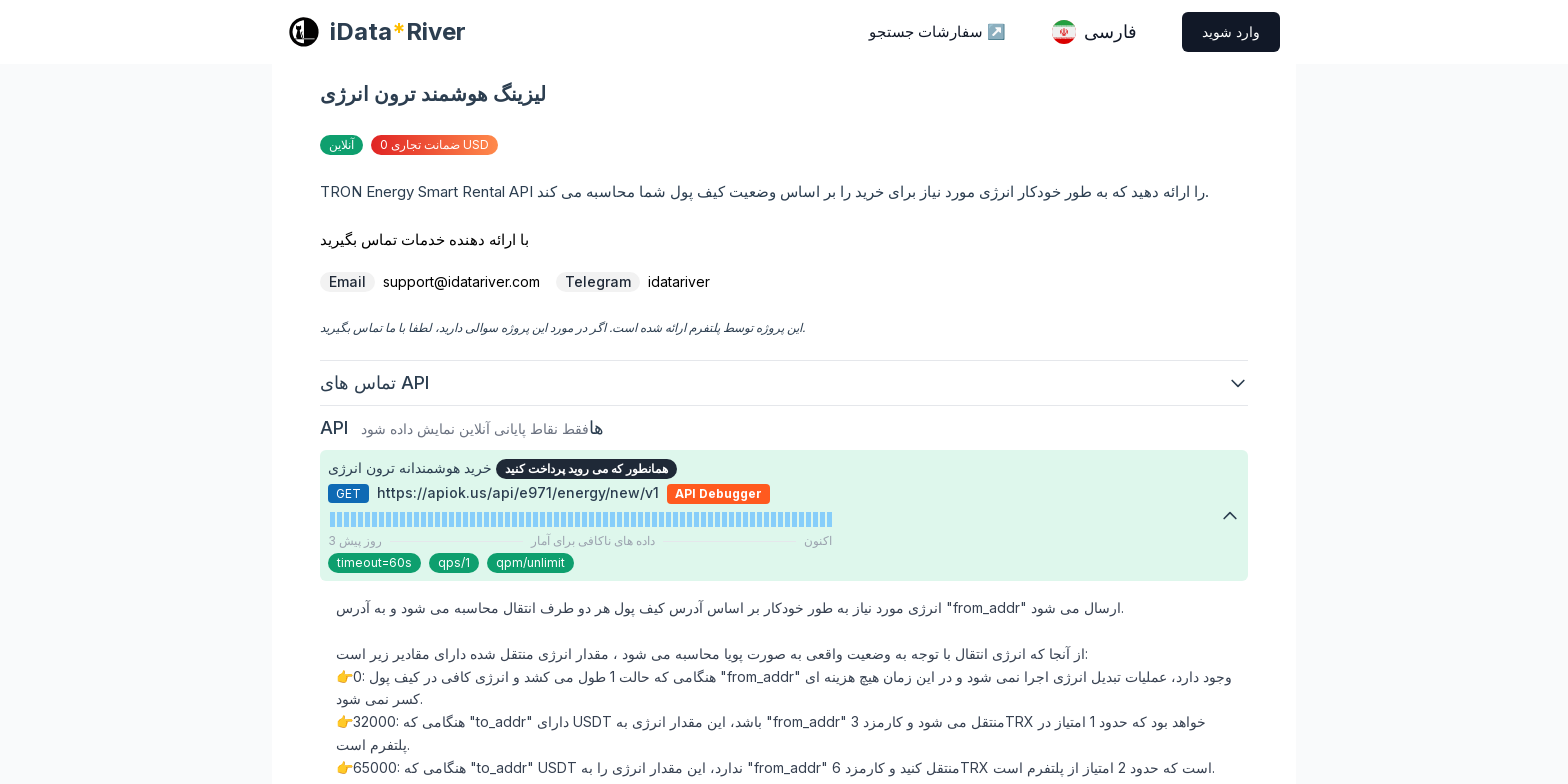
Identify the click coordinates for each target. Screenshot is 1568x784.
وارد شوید (1231, 31)
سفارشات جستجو (937, 31)
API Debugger (718, 493)
